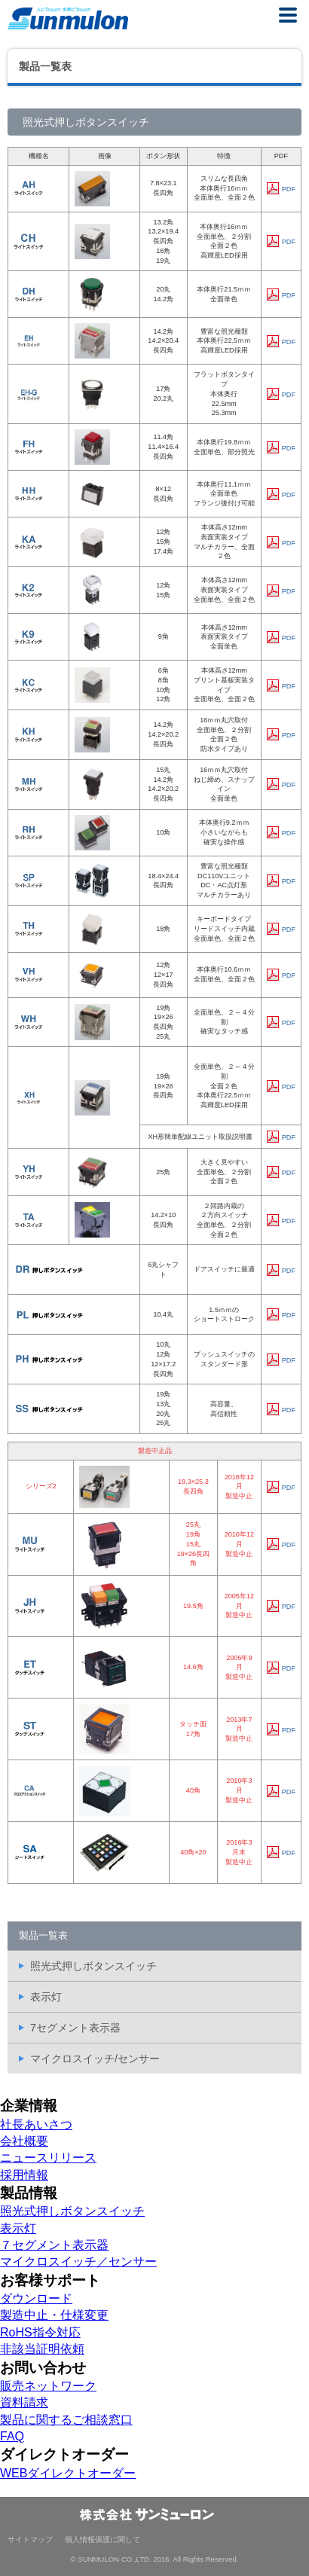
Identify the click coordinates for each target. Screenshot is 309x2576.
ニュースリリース (48, 2157)
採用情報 (24, 2175)
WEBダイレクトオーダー (68, 2473)
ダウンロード (36, 2298)
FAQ (12, 2436)
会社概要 (24, 2141)
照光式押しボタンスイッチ (93, 1966)
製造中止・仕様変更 (54, 2315)
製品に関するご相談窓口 (66, 2419)
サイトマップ (30, 2539)
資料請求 (24, 2402)
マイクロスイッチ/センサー (95, 2059)
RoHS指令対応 (40, 2332)
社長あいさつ (36, 2124)
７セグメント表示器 (54, 2245)
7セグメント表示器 (75, 2028)
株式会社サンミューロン (68, 18)
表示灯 (46, 1997)
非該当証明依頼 (42, 2349)
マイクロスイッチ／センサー (78, 2261)
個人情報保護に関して (102, 2539)
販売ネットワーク (48, 2385)
